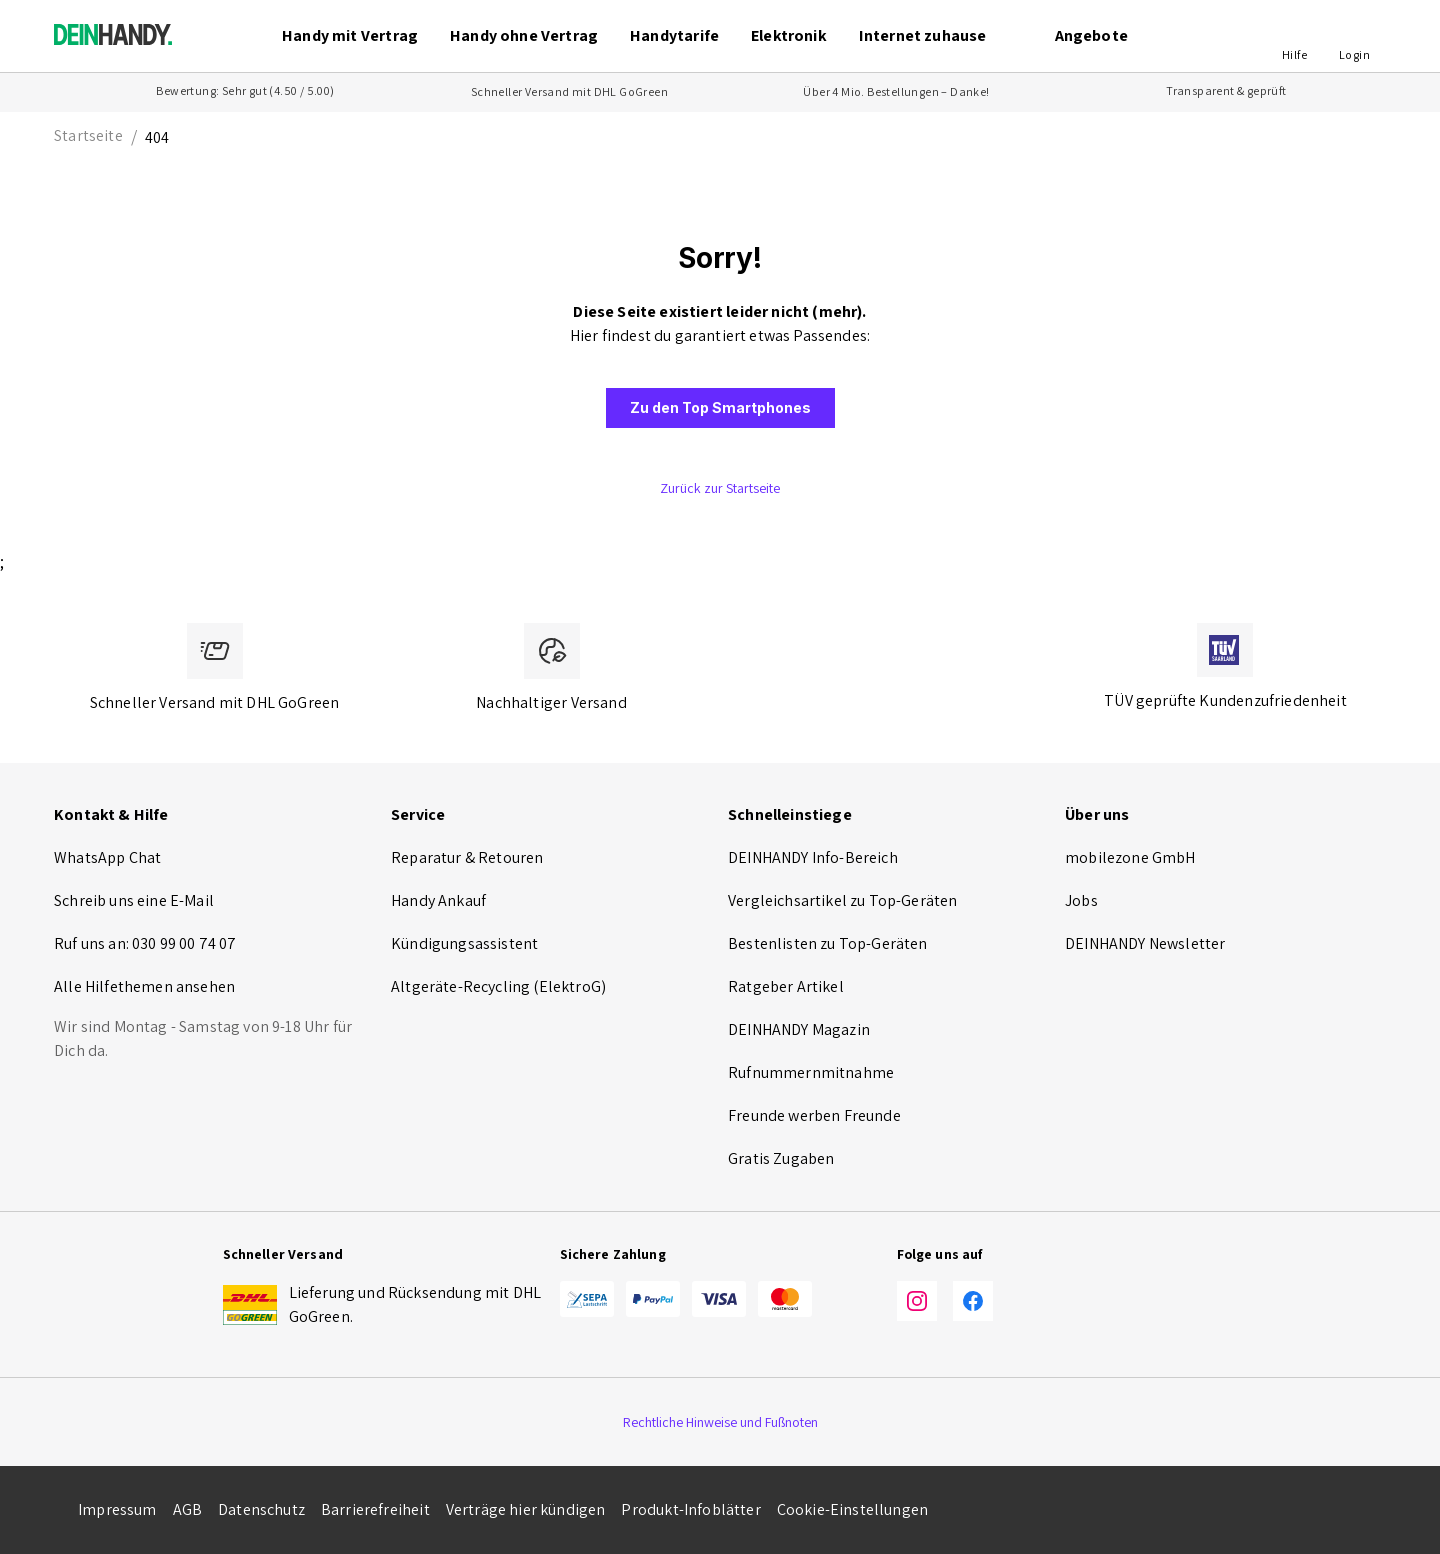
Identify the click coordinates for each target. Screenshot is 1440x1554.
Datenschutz (261, 1509)
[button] (1294, 36)
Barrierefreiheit (375, 1509)
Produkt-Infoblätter (690, 1509)
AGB (188, 1509)
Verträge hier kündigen (526, 1509)
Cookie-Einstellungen (852, 1509)
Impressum (117, 1509)
